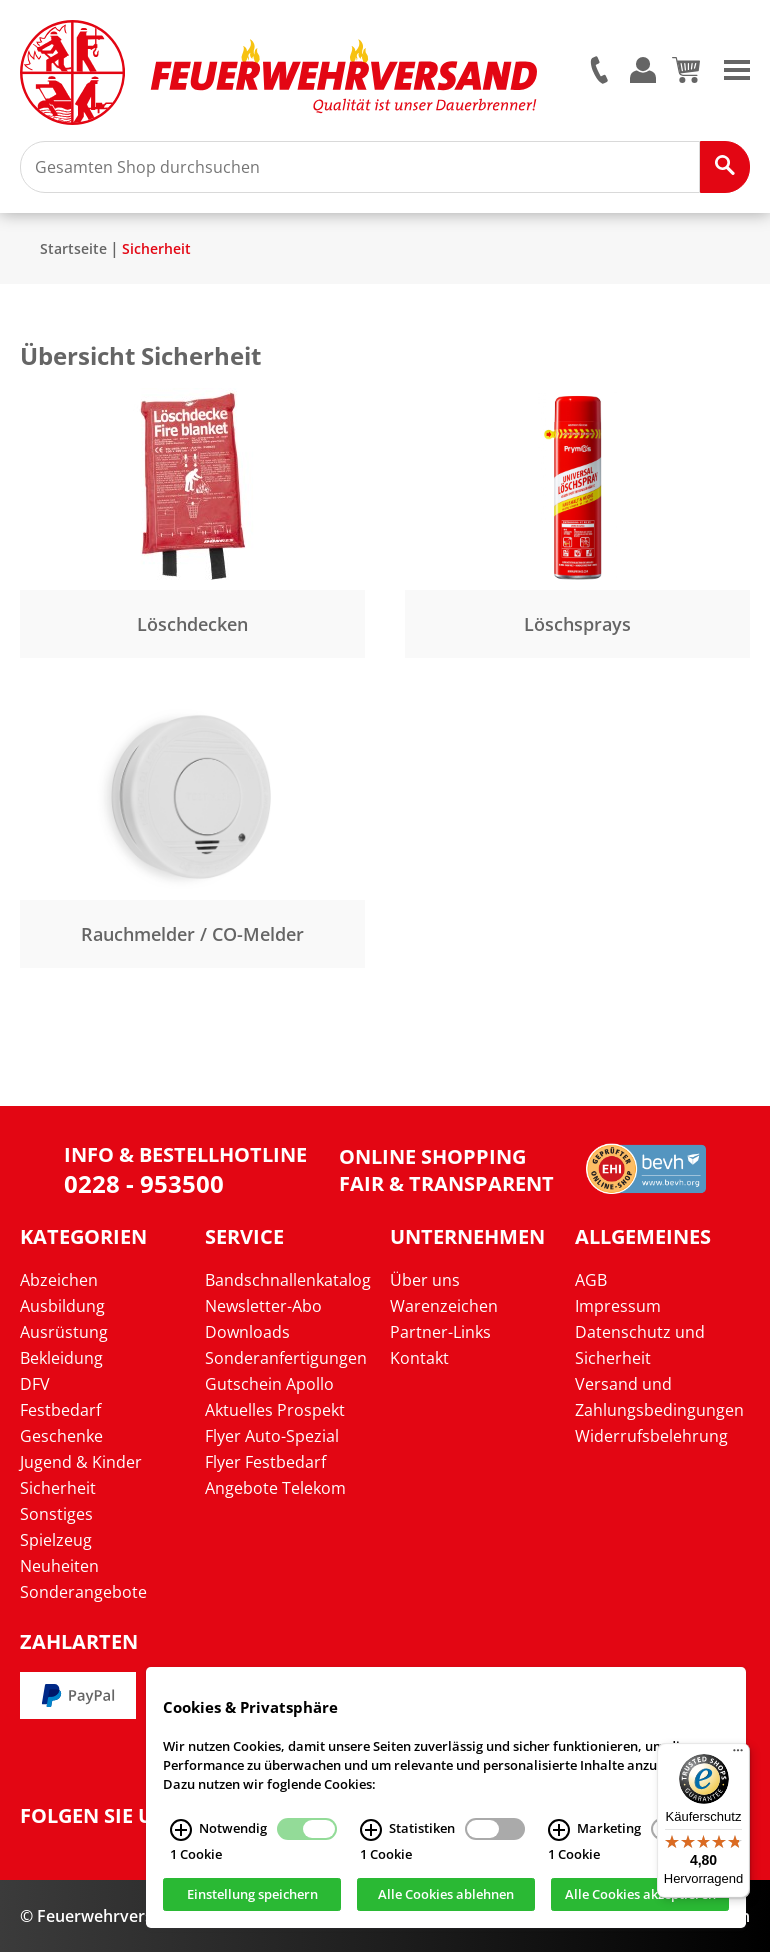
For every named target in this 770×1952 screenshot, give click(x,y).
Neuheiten (59, 1566)
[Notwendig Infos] (181, 1832)
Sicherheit (156, 248)
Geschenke (61, 1436)
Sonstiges (56, 1514)
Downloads (247, 1332)
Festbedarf (60, 1410)
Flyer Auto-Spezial (272, 1436)
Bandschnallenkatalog (288, 1280)
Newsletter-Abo (263, 1306)
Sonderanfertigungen (286, 1358)
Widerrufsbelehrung (651, 1436)
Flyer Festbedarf (265, 1462)
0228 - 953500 (144, 1183)
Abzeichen (59, 1280)
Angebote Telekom (275, 1488)
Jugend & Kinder (81, 1462)
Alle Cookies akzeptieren (640, 1897)
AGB (591, 1280)
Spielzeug (56, 1540)
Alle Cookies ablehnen (446, 1897)
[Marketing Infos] (559, 1832)
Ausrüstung (64, 1332)
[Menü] (738, 1755)
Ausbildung (62, 1306)
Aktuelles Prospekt (275, 1410)
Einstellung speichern (252, 1897)
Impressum (618, 1306)
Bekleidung (61, 1358)
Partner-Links (440, 1332)
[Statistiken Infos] (371, 1832)
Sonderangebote (83, 1592)
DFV (35, 1384)
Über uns (425, 1280)
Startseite (73, 248)
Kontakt (419, 1358)
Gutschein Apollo (269, 1384)
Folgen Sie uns (100, 1816)
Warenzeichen (444, 1306)
